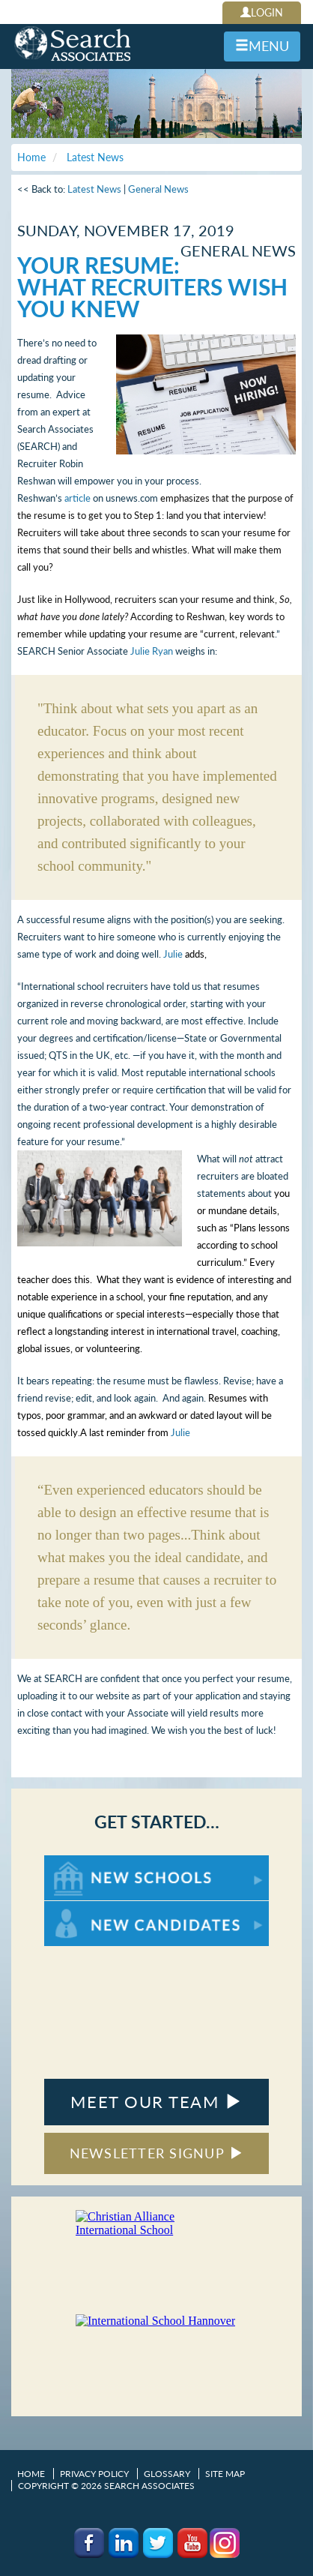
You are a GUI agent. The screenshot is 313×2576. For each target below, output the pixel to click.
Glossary (167, 2473)
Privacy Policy (94, 2473)
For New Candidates (91, 1908)
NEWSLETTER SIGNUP (157, 2153)
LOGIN (261, 12)
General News (158, 189)
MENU (262, 45)
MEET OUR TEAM (156, 2102)
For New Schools (83, 1862)
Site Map (225, 2473)
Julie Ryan (151, 651)
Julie (173, 954)
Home (31, 2473)
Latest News (94, 189)
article (77, 498)
